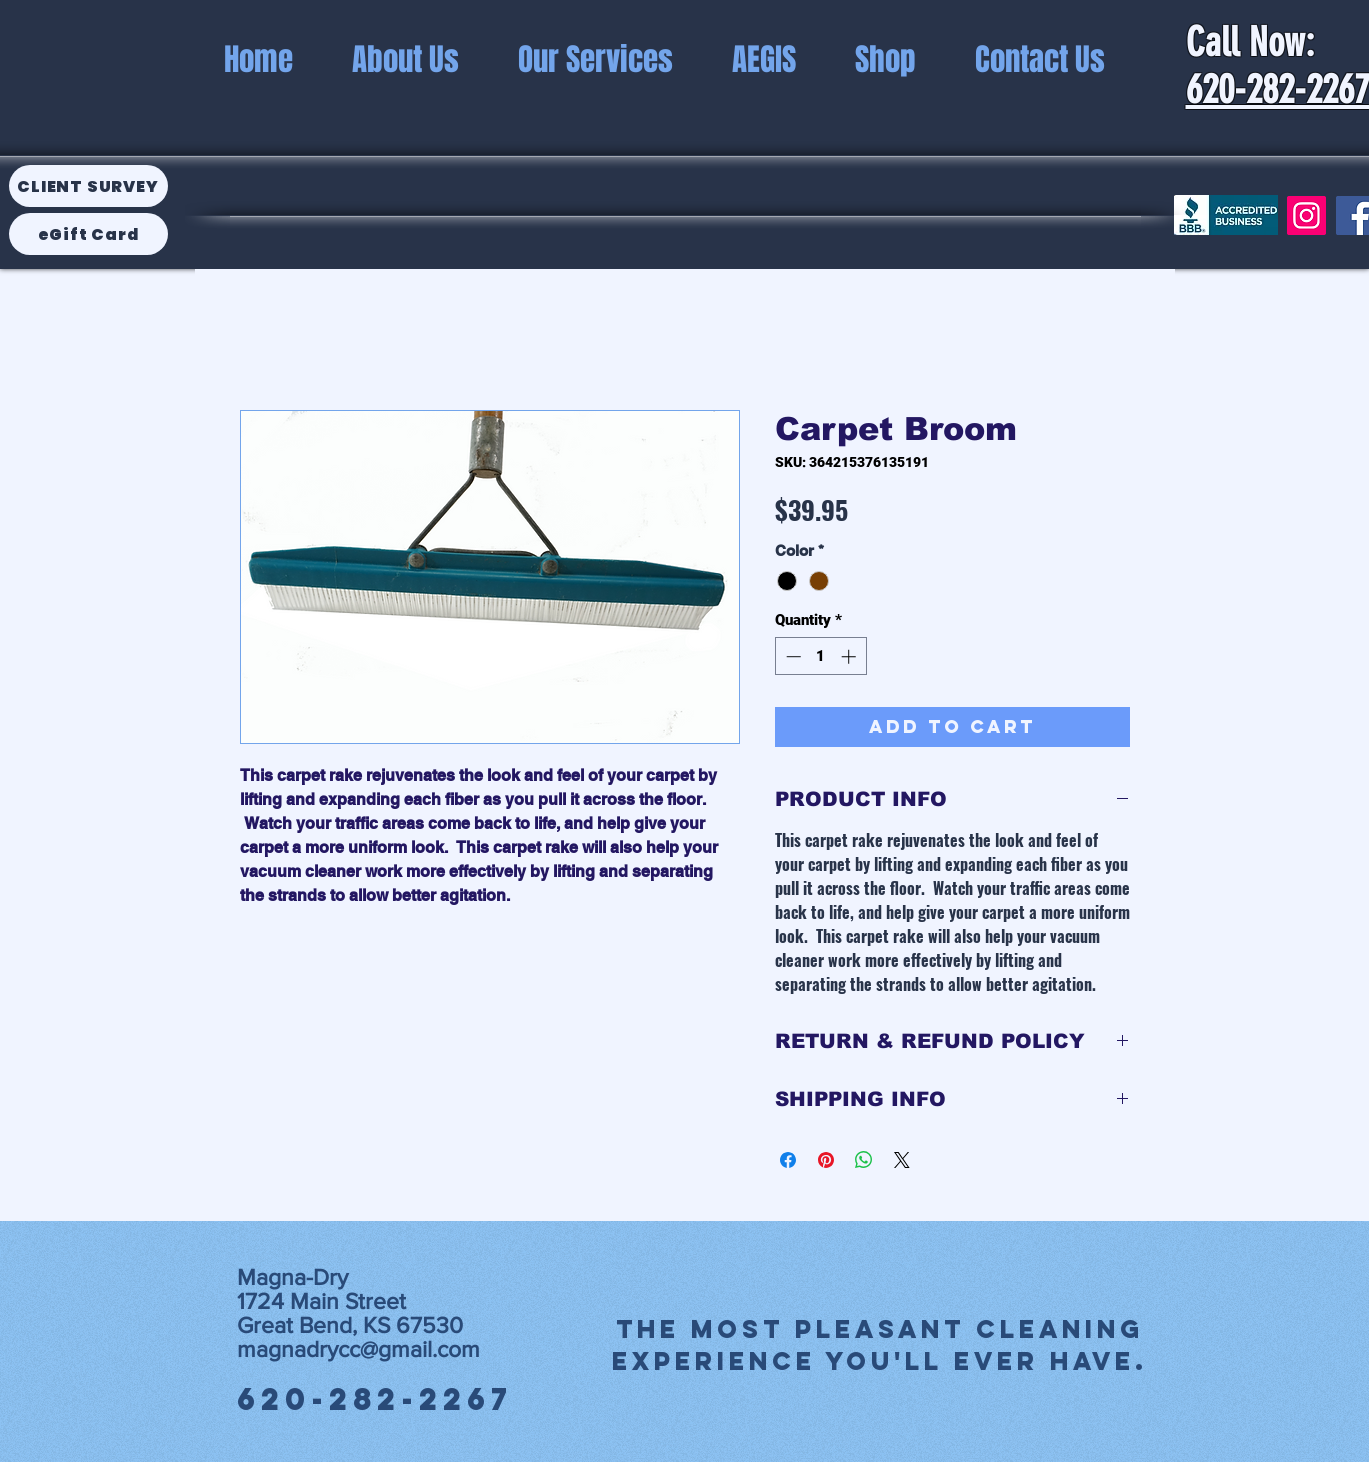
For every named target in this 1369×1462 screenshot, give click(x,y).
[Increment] (850, 656)
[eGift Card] (88, 234)
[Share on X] (902, 1160)
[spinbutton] (820, 656)
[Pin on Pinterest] (826, 1160)
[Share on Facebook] (788, 1160)
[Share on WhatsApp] (864, 1160)
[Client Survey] (88, 186)
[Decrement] (791, 656)
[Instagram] (1306, 215)
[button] (764, 59)
